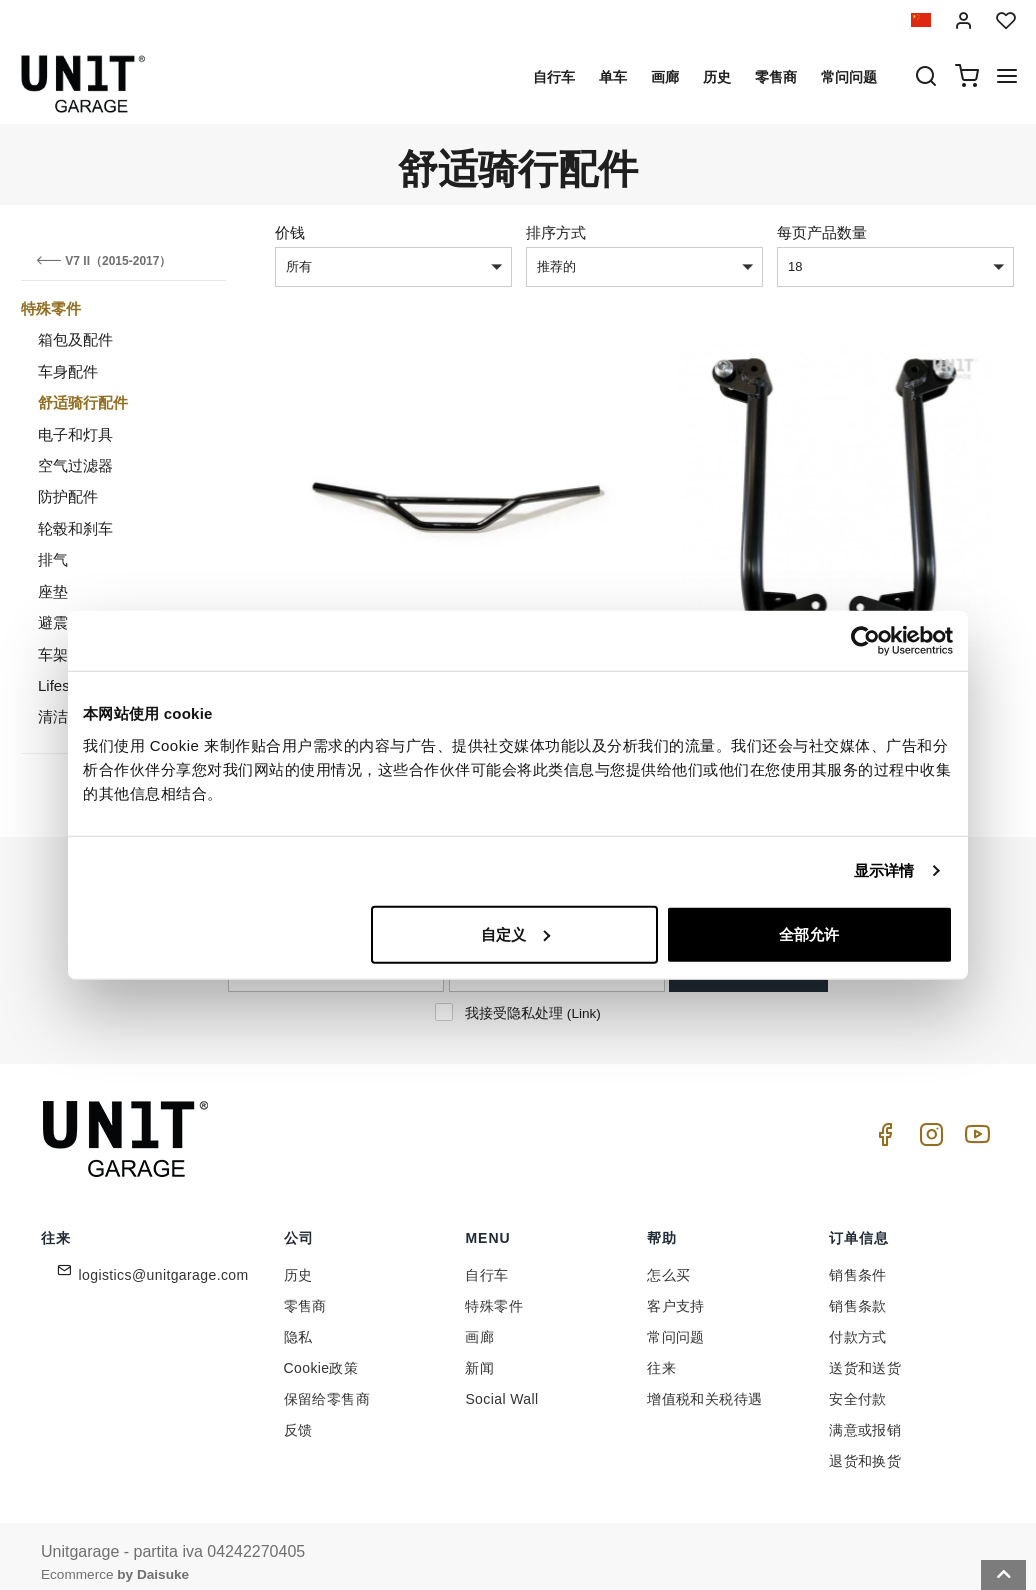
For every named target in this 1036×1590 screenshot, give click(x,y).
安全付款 (858, 1385)
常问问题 (849, 77)
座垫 (53, 591)
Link (583, 998)
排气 (53, 559)
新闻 (479, 1354)
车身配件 (68, 371)
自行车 (554, 77)
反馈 (298, 1416)
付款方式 (858, 1323)
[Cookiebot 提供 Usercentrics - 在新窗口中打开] (865, 641)
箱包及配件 (75, 339)
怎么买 (668, 1261)
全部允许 (809, 933)
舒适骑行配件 (83, 402)
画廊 (665, 77)
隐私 (298, 1323)
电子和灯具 (75, 434)
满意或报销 (865, 1416)
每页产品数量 (822, 232)
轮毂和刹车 (75, 528)
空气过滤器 (75, 465)
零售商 (776, 77)
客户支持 (676, 1292)
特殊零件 (51, 308)
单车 (613, 77)
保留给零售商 (327, 1385)
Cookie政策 (321, 1354)
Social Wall (501, 1385)
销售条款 (858, 1292)
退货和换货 (865, 1447)
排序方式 (556, 232)
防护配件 (68, 496)
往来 (661, 1354)
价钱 (290, 232)
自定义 (515, 933)
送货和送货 (865, 1354)
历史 (717, 77)
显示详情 (884, 870)
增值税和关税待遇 (704, 1385)
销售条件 (858, 1261)
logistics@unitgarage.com (164, 1261)
